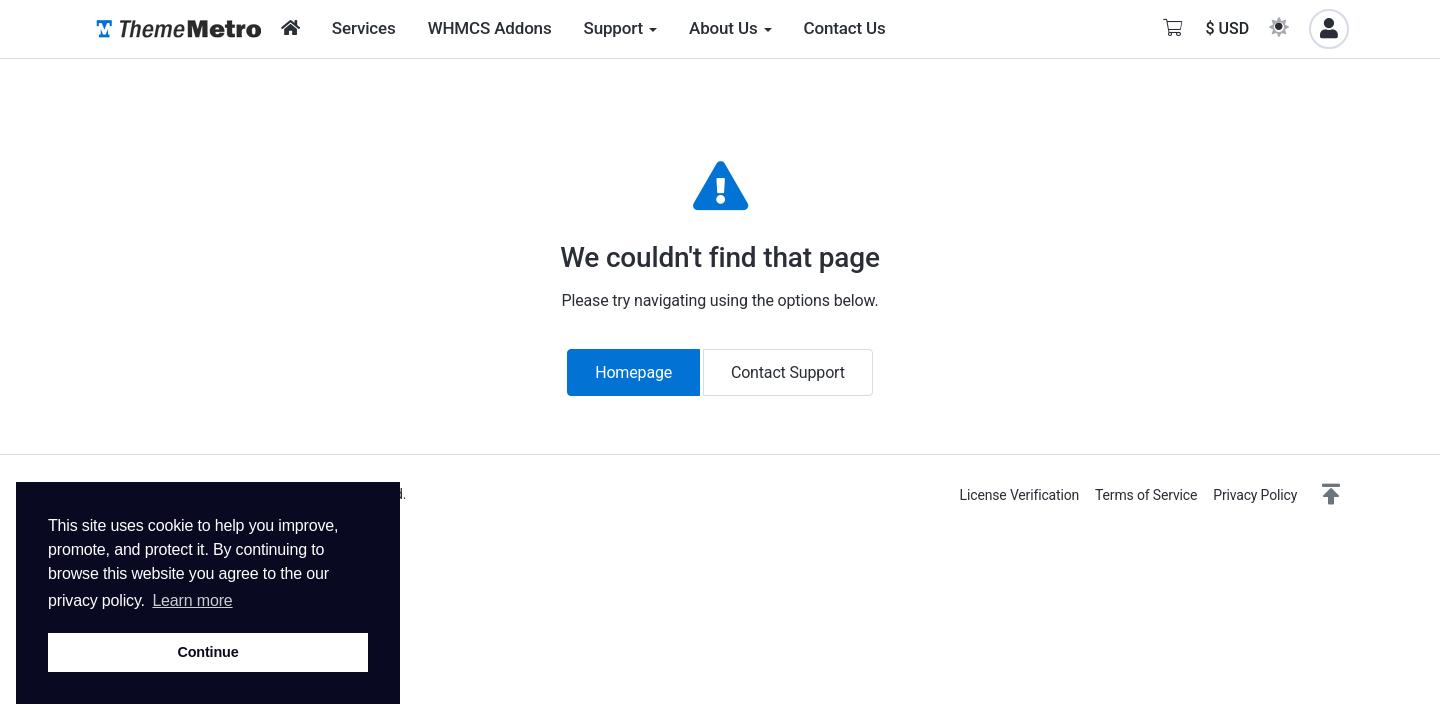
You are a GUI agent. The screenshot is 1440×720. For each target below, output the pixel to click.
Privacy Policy (1255, 495)
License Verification (1019, 495)
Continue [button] (207, 652)
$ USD (1227, 28)
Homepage (633, 372)
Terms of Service (1146, 495)
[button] (1331, 495)
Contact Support (788, 372)
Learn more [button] (192, 600)
